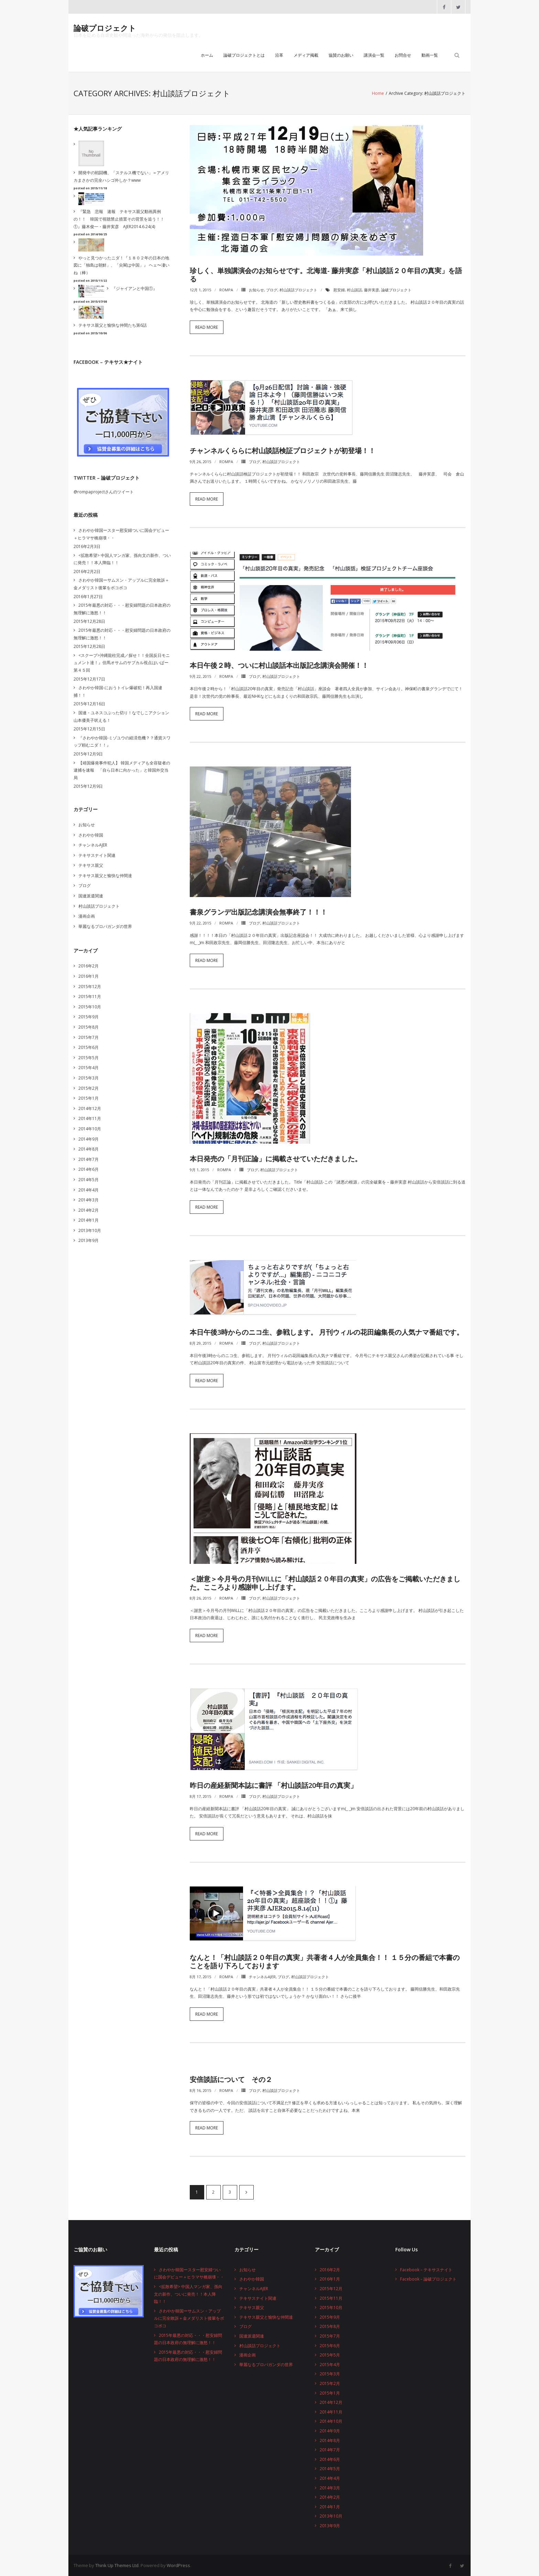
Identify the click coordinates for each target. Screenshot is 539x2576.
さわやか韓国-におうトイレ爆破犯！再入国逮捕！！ (118, 691)
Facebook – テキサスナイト (426, 2269)
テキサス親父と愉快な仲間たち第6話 (112, 325)
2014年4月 (88, 1189)
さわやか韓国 (90, 834)
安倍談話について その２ (231, 2079)
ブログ (271, 289)
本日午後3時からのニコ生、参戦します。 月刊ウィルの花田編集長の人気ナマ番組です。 (326, 1331)
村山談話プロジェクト (298, 289)
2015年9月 (88, 1016)
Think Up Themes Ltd (117, 2565)
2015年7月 (88, 1037)
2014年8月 (88, 1149)
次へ (246, 2192)
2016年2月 (88, 965)
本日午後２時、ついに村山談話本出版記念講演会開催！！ (279, 665)
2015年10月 (89, 1006)
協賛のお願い (341, 56)
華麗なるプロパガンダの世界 (105, 926)
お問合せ (403, 56)
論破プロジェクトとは (244, 56)
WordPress (178, 2565)
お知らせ (256, 289)
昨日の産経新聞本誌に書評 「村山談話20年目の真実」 (273, 1785)
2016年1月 (88, 976)
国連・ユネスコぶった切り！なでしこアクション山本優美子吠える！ (121, 716)
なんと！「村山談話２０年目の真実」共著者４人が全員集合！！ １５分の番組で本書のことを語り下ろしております (325, 1961)
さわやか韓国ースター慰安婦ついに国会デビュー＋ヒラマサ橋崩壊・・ (121, 533)
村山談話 (354, 289)
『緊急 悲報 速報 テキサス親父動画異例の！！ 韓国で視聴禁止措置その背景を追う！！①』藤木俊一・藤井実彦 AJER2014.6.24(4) (119, 218)
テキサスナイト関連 (97, 855)
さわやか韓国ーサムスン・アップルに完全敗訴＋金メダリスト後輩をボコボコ (121, 583)
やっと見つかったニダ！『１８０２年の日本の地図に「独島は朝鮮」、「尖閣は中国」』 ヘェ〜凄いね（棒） (121, 265)
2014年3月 (88, 1199)
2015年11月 (89, 996)
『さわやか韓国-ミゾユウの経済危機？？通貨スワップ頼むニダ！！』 (122, 741)
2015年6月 (88, 1047)
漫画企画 (86, 916)
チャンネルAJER (262, 1976)
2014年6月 (88, 1169)
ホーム (207, 56)
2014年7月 (88, 1159)
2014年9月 (88, 1138)
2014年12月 (89, 1108)
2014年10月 (89, 1128)
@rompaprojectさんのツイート (104, 491)
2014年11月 (89, 1118)
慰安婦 (339, 289)
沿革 (279, 56)
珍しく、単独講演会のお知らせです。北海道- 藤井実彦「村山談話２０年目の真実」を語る (326, 274)
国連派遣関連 (90, 895)
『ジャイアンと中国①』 (134, 288)
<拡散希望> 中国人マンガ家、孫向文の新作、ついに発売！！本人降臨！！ (122, 558)
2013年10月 (89, 1230)
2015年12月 (89, 986)
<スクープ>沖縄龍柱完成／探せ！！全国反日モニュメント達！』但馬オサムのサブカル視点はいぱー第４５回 (122, 662)
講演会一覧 (374, 56)
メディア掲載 (306, 56)
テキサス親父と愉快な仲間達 (105, 875)
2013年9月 (88, 1240)
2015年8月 (88, 1027)
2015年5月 (88, 1057)
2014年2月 (88, 1210)
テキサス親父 (90, 865)
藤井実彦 (371, 289)
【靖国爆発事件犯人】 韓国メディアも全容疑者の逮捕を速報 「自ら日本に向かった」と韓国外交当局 (122, 769)
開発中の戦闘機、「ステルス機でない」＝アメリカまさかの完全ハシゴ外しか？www (121, 176)
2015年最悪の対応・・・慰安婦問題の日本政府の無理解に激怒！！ (122, 608)
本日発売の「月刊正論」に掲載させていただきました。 (276, 1158)
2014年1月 (88, 1220)
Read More (206, 327)
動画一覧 (429, 56)
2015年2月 (88, 1088)
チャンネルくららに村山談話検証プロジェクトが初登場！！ (282, 450)
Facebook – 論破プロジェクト (428, 2279)
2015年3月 (88, 1077)
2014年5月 (88, 1179)
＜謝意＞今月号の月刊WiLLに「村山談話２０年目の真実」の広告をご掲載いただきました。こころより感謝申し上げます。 (325, 1582)
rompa (226, 289)
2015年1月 (88, 1098)
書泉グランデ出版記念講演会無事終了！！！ (258, 911)
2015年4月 (88, 1067)
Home (378, 94)
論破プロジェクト (396, 289)
